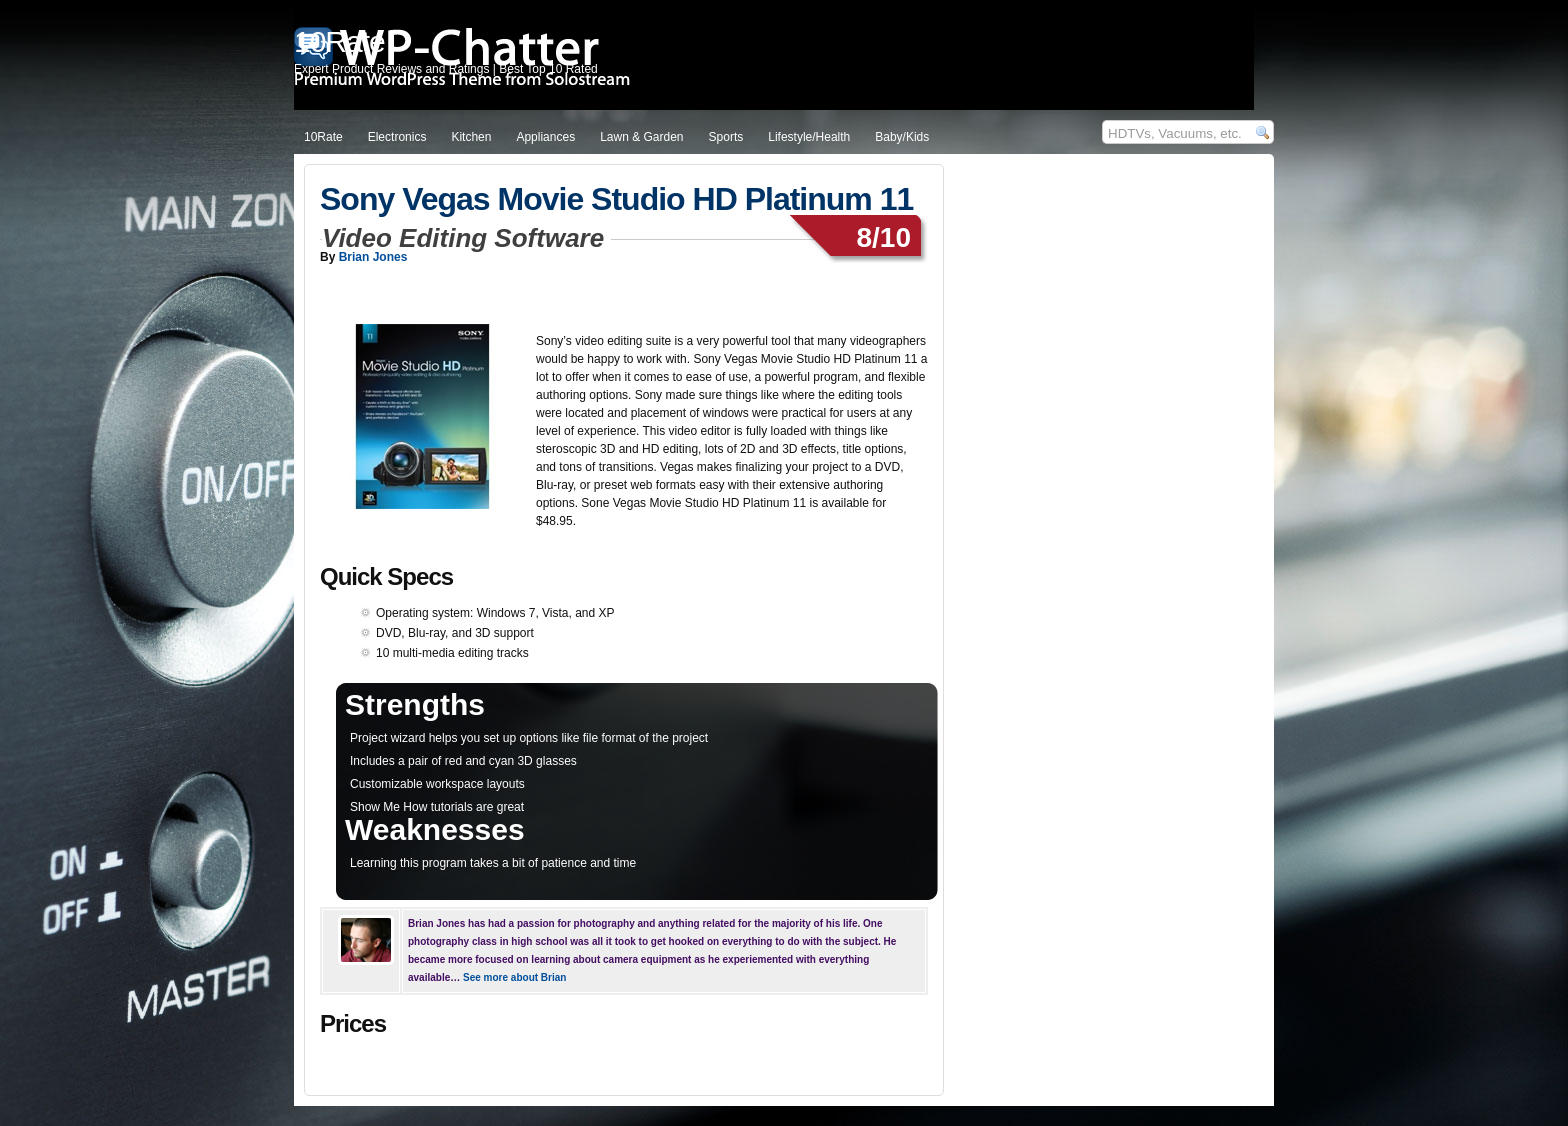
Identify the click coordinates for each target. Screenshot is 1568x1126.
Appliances (545, 137)
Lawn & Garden (641, 137)
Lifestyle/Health (809, 137)
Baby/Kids (902, 137)
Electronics (397, 137)
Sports (726, 137)
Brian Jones (373, 257)
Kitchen (471, 137)
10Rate (323, 137)
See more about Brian (514, 977)
